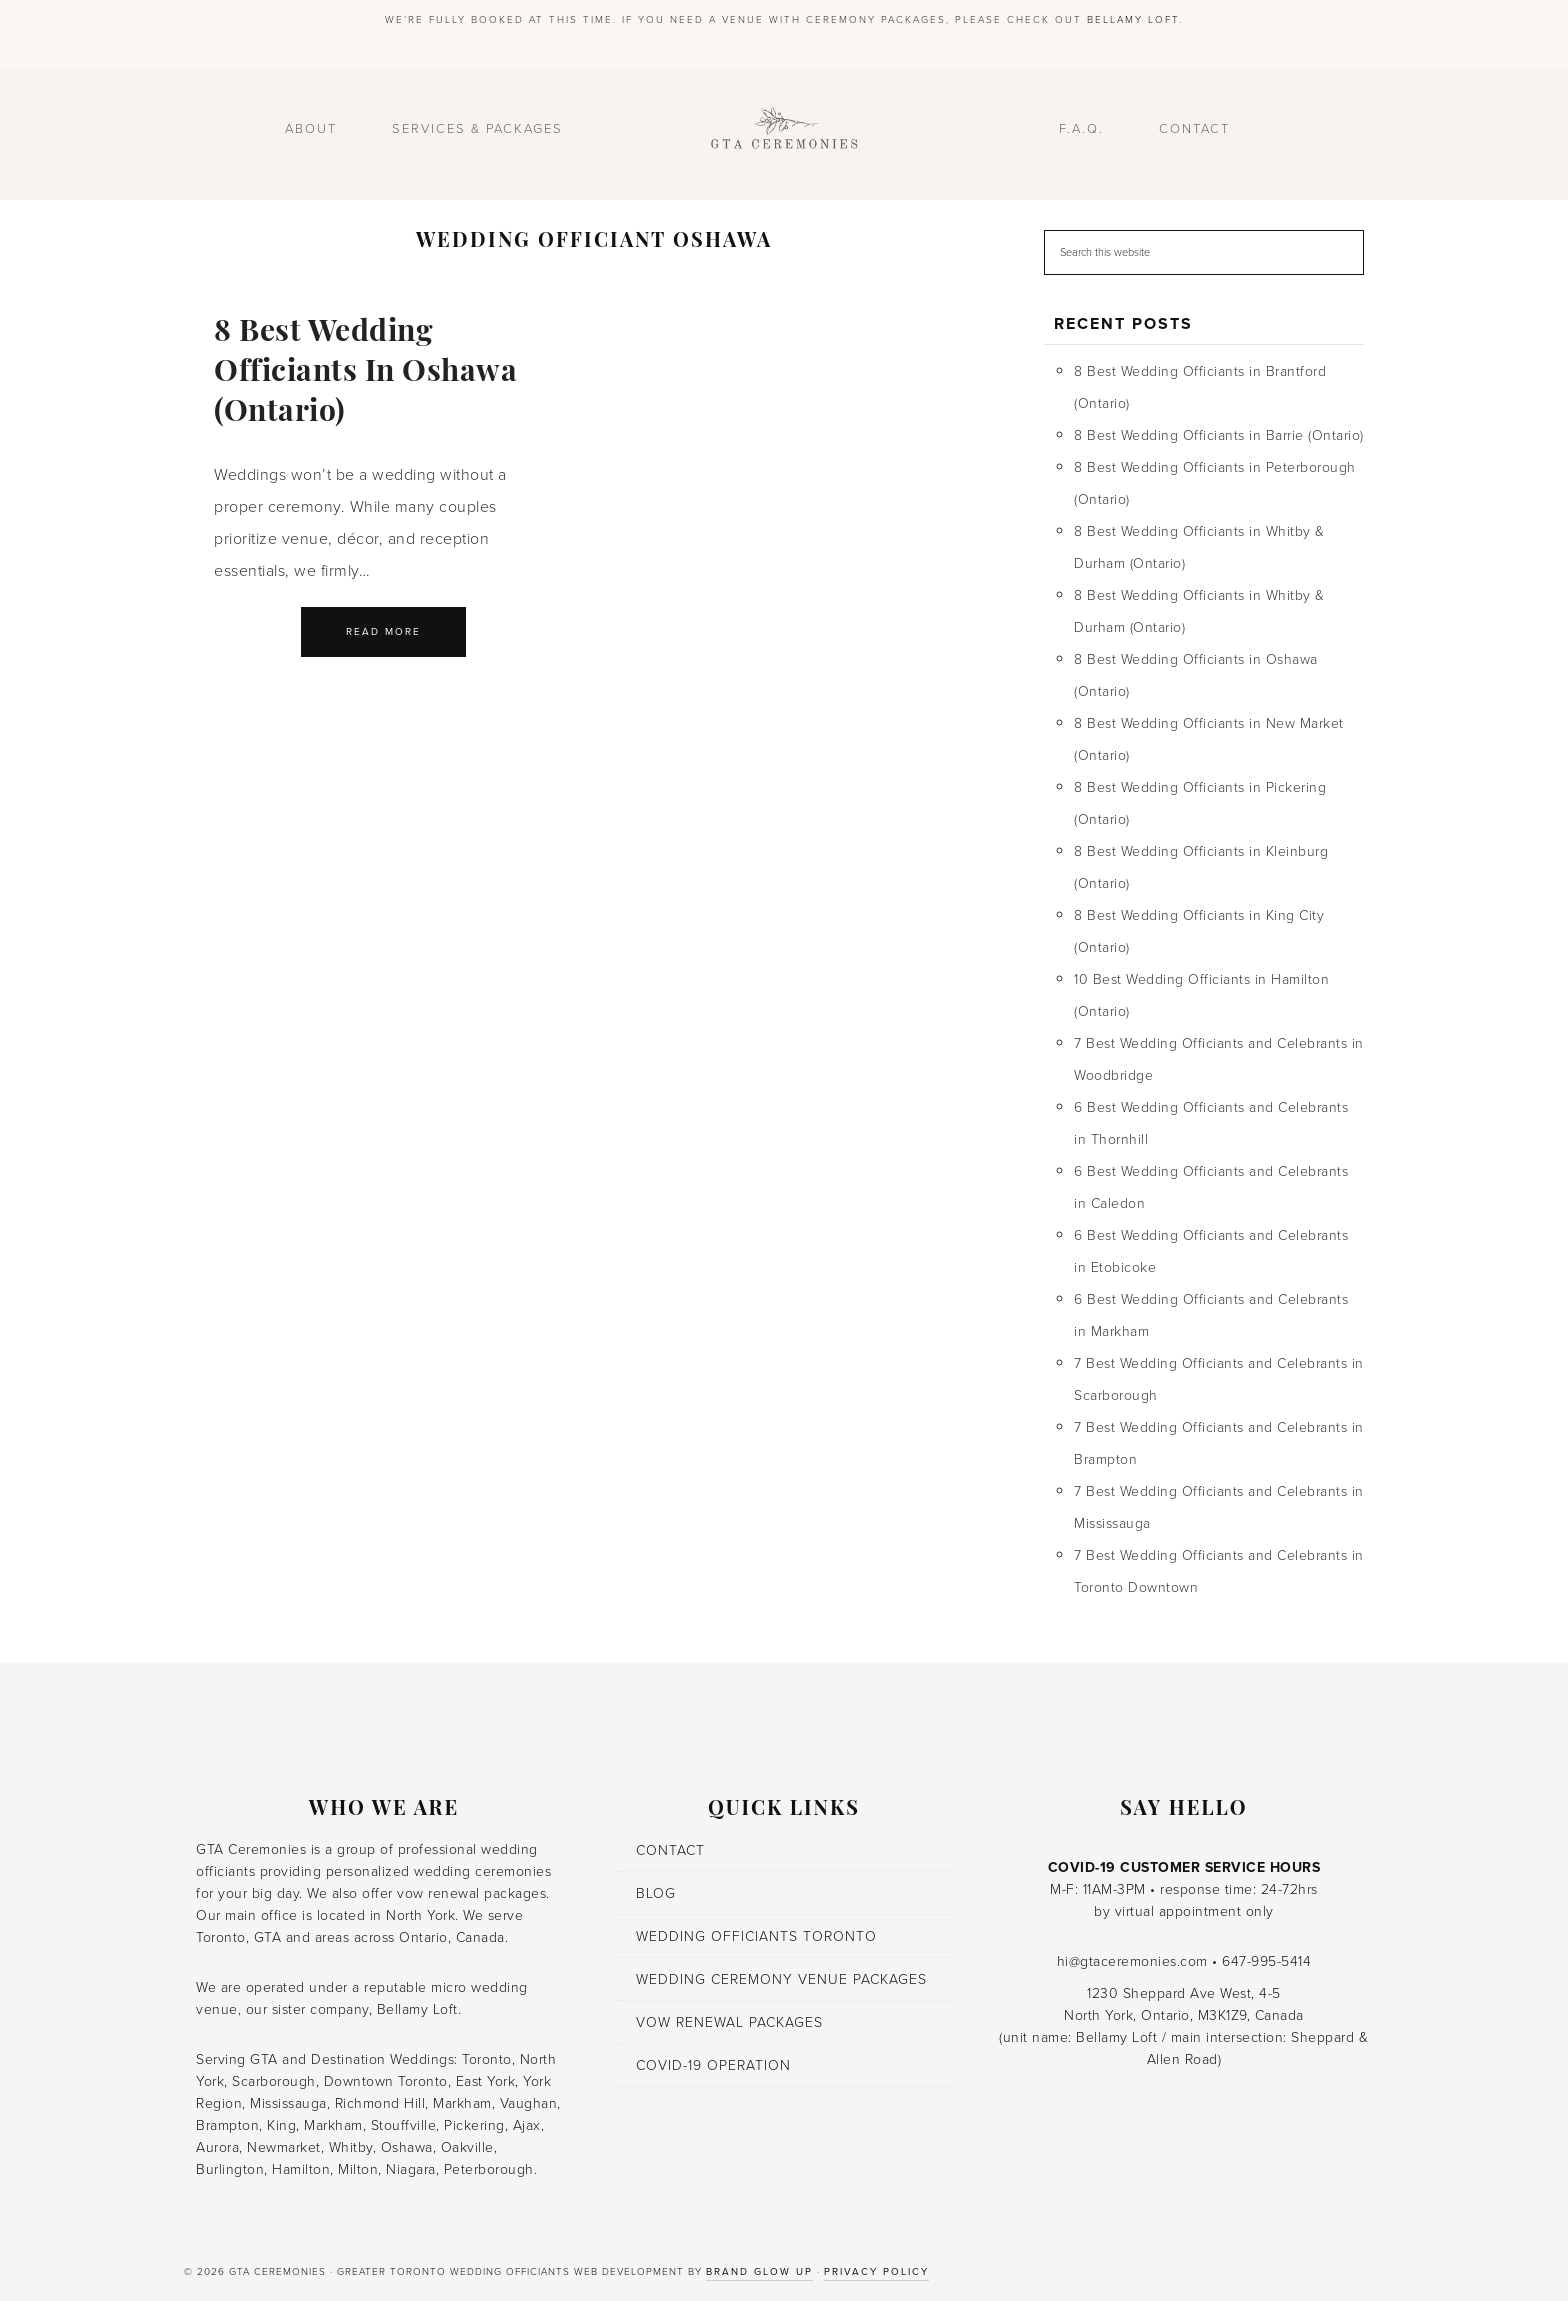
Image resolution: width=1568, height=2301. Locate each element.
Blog (656, 1893)
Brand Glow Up (759, 2272)
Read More (383, 632)
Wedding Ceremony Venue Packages (781, 1979)
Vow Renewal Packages (729, 2022)
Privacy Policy (876, 2272)
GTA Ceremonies (784, 134)
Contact (670, 1850)
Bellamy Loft (1133, 20)
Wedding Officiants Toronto (756, 1936)
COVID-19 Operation (713, 2065)
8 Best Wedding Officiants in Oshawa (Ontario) (365, 373)
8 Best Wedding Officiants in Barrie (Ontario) (1219, 435)
